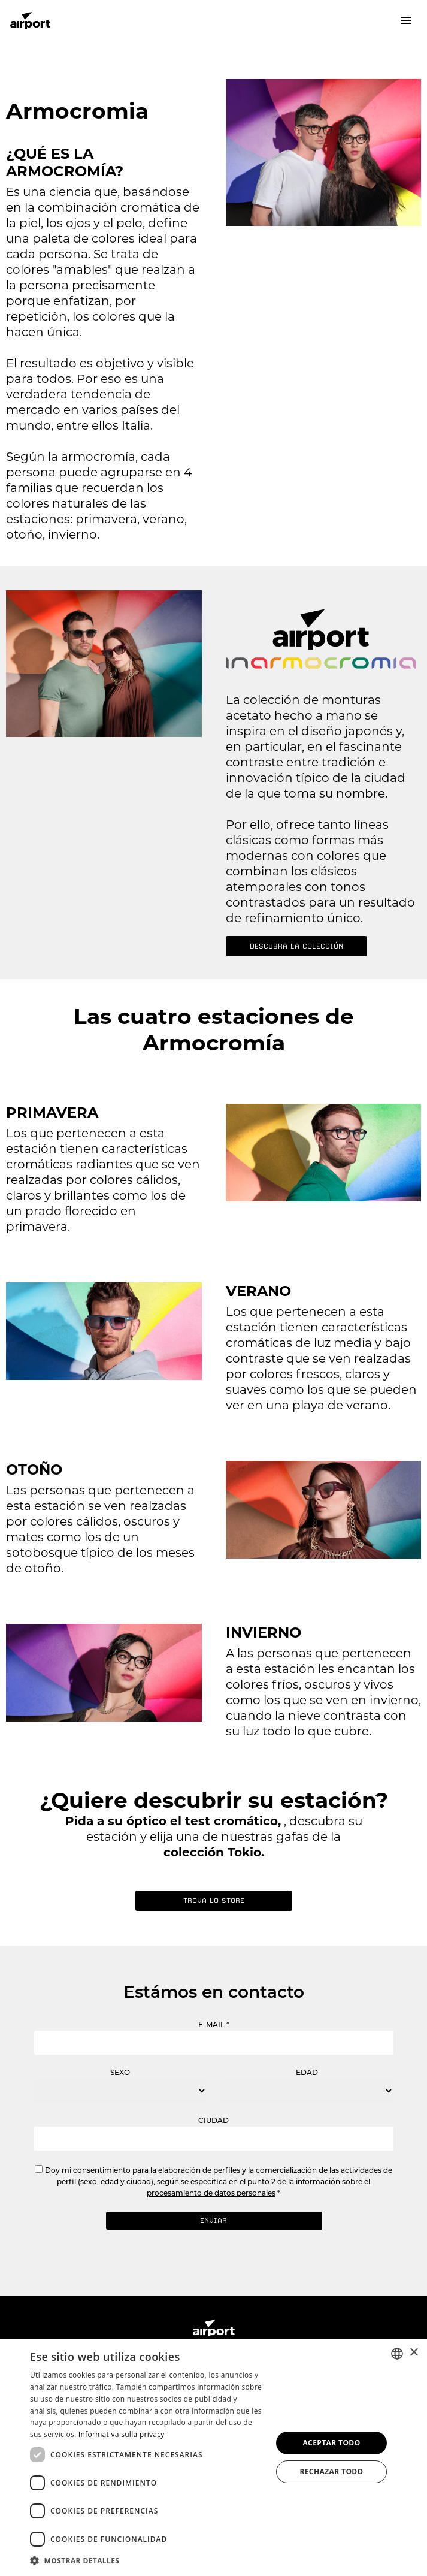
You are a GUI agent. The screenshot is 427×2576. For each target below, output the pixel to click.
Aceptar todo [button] (331, 2443)
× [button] (413, 2352)
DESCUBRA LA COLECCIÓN (296, 946)
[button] (147, 2560)
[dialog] (213, 2457)
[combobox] (397, 2354)
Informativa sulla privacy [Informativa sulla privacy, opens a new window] (121, 2434)
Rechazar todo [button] (331, 2471)
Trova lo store (213, 1900)
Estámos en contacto (213, 1992)
